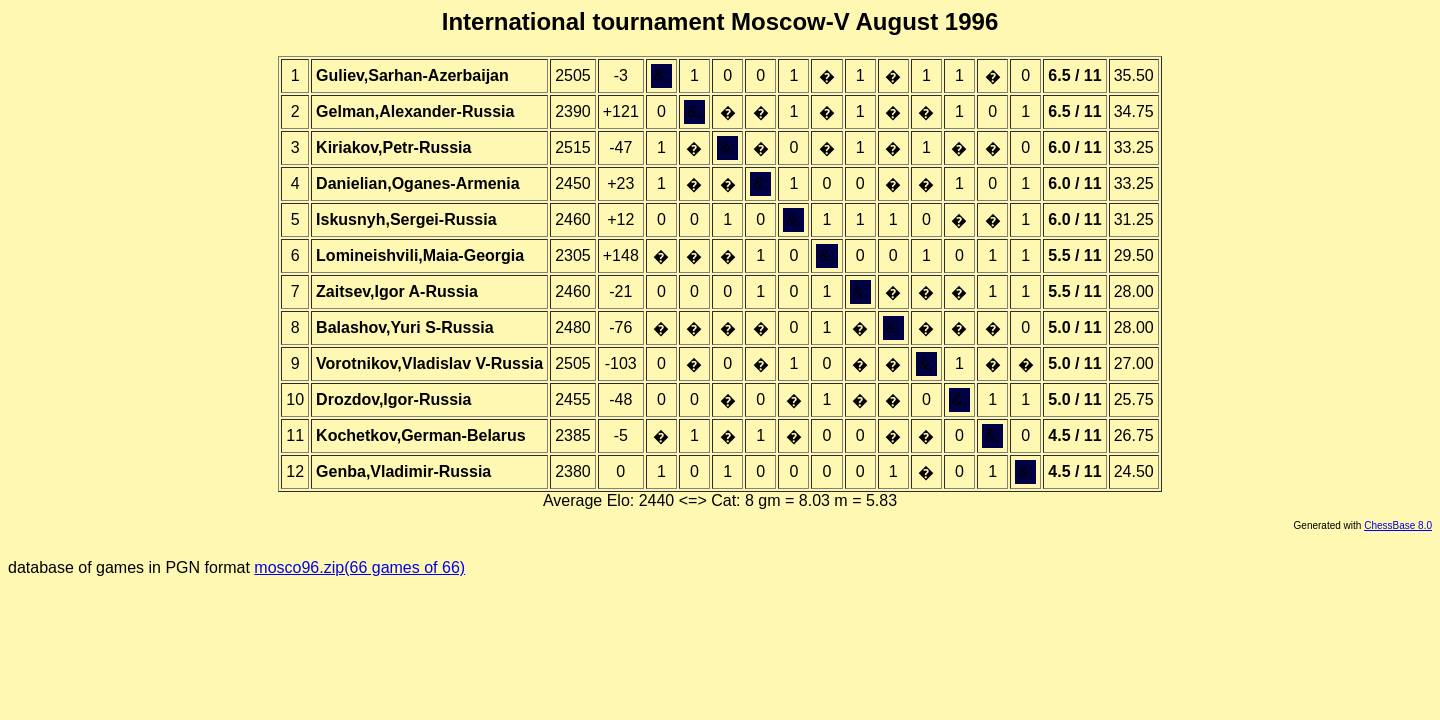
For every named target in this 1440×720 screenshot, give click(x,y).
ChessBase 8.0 (1398, 525)
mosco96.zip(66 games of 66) (359, 567)
